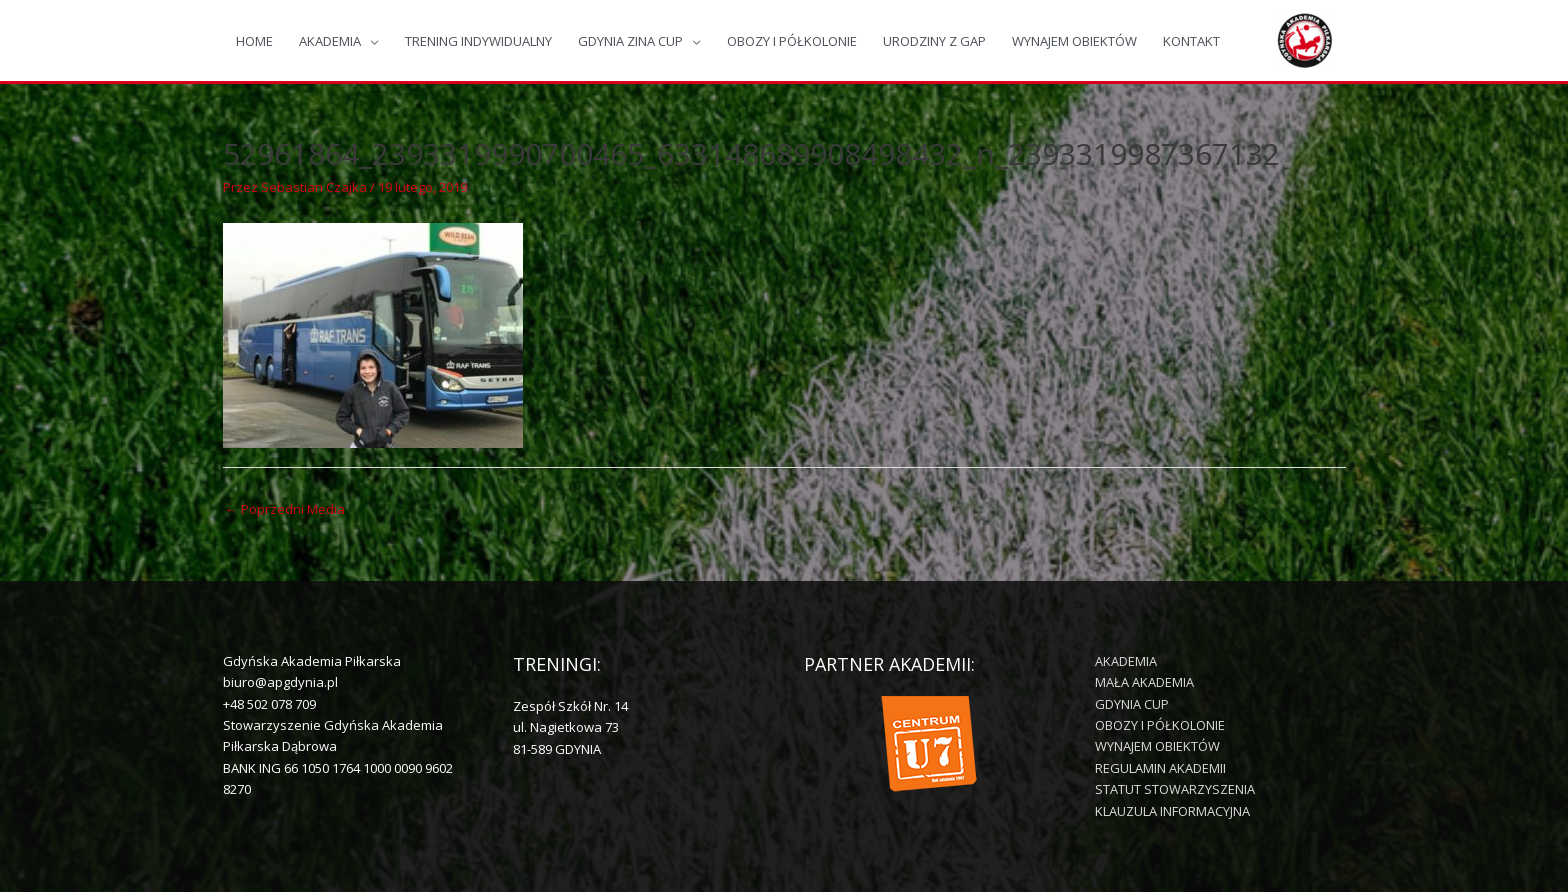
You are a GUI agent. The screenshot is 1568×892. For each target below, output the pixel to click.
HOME (254, 41)
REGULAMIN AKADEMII (1160, 768)
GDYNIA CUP (1132, 704)
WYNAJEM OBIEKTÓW (1074, 41)
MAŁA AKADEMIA (1144, 682)
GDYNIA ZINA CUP (630, 41)
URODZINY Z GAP (934, 41)
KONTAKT (1191, 41)
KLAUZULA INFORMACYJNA (1172, 811)
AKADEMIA (330, 41)
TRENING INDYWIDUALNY (478, 41)
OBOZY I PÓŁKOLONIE (792, 41)
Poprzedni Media (285, 509)
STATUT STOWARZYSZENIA (1175, 789)
